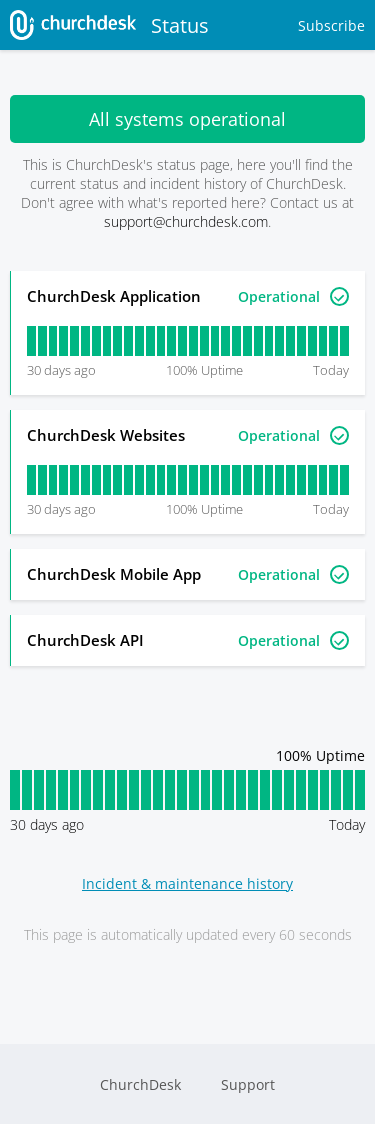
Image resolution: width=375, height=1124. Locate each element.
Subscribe (331, 25)
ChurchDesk (140, 1084)
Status (109, 25)
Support (248, 1084)
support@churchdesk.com (186, 221)
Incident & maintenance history (187, 883)
